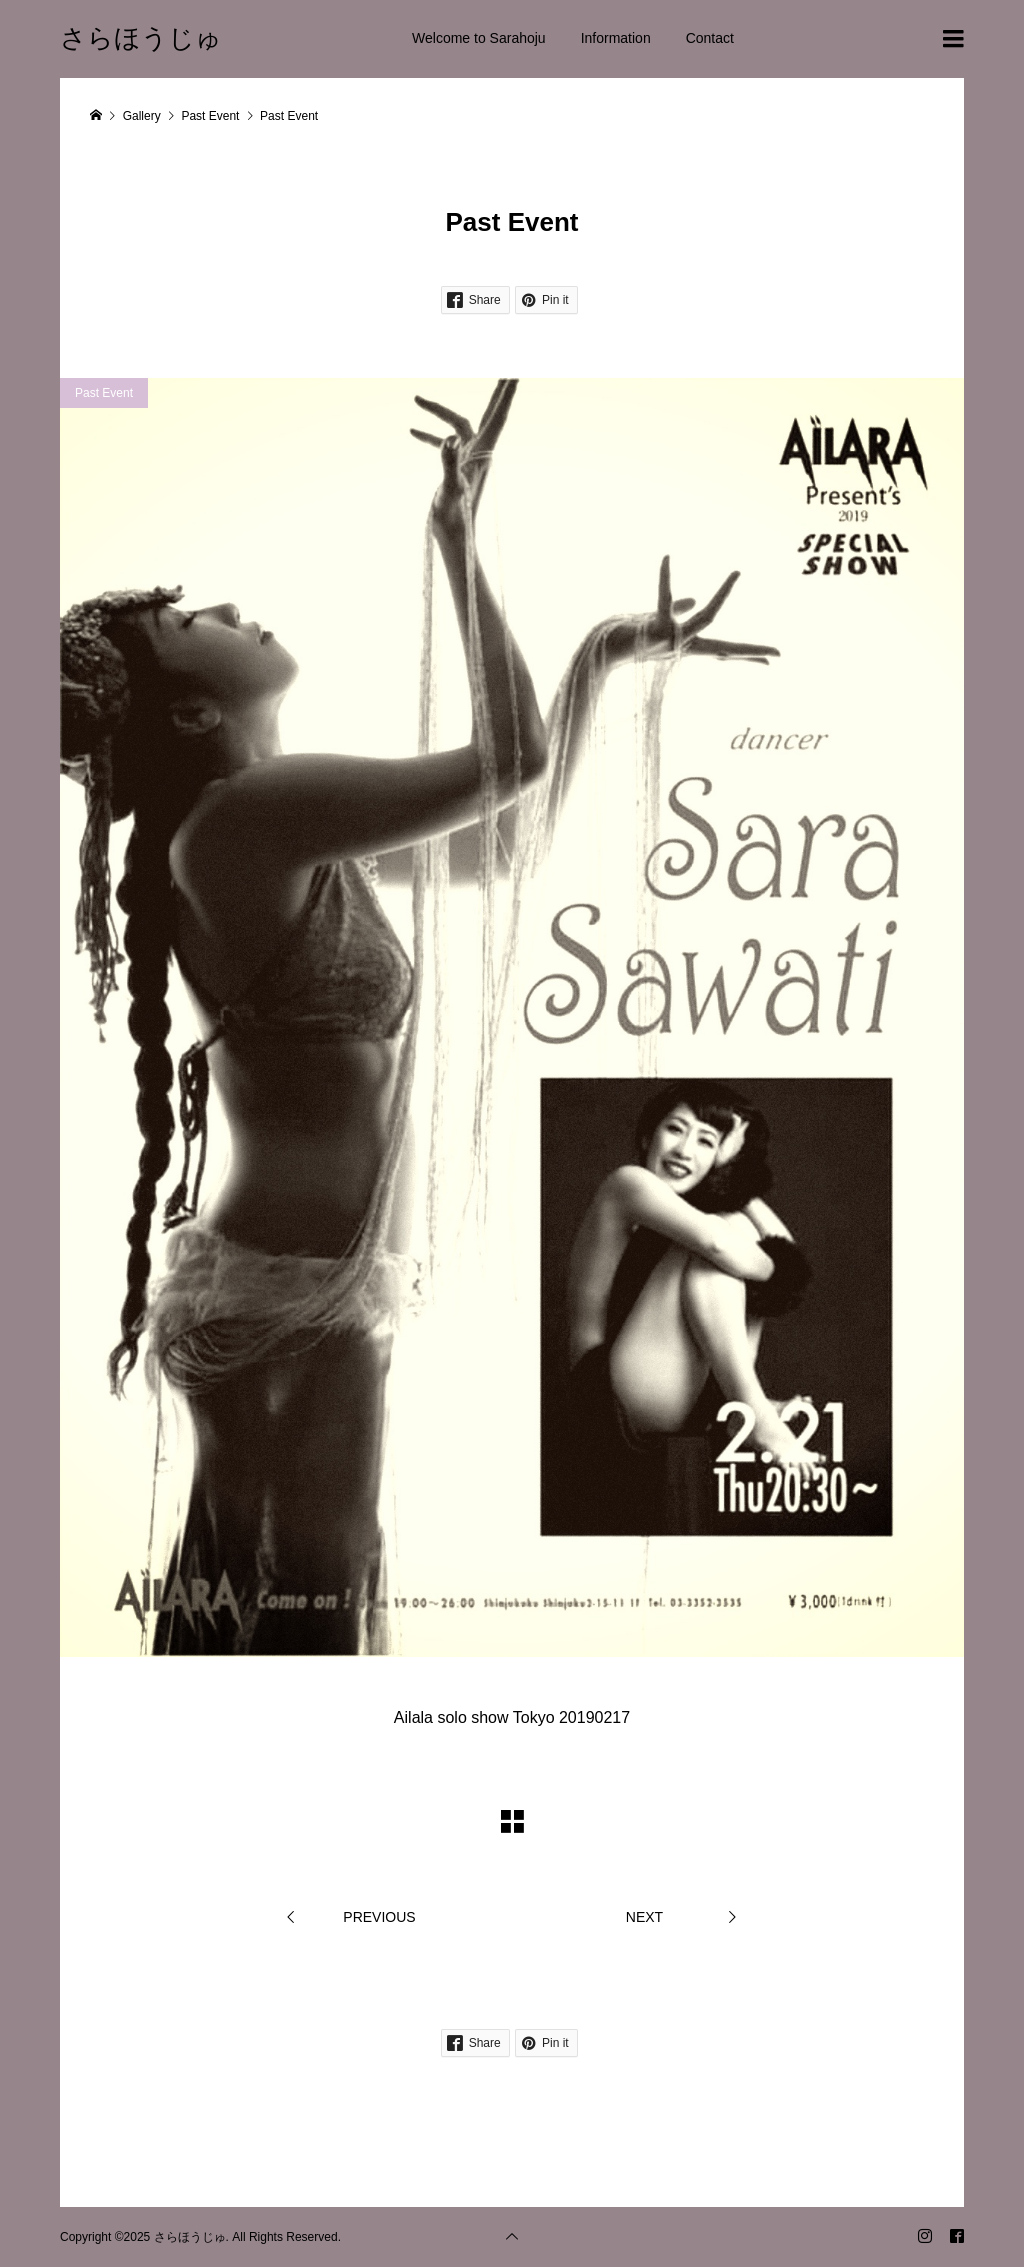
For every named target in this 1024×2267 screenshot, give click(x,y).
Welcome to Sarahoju (479, 38)
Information (616, 38)
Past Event (104, 393)
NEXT (644, 1917)
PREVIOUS (379, 1917)
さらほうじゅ (141, 38)
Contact (710, 38)
